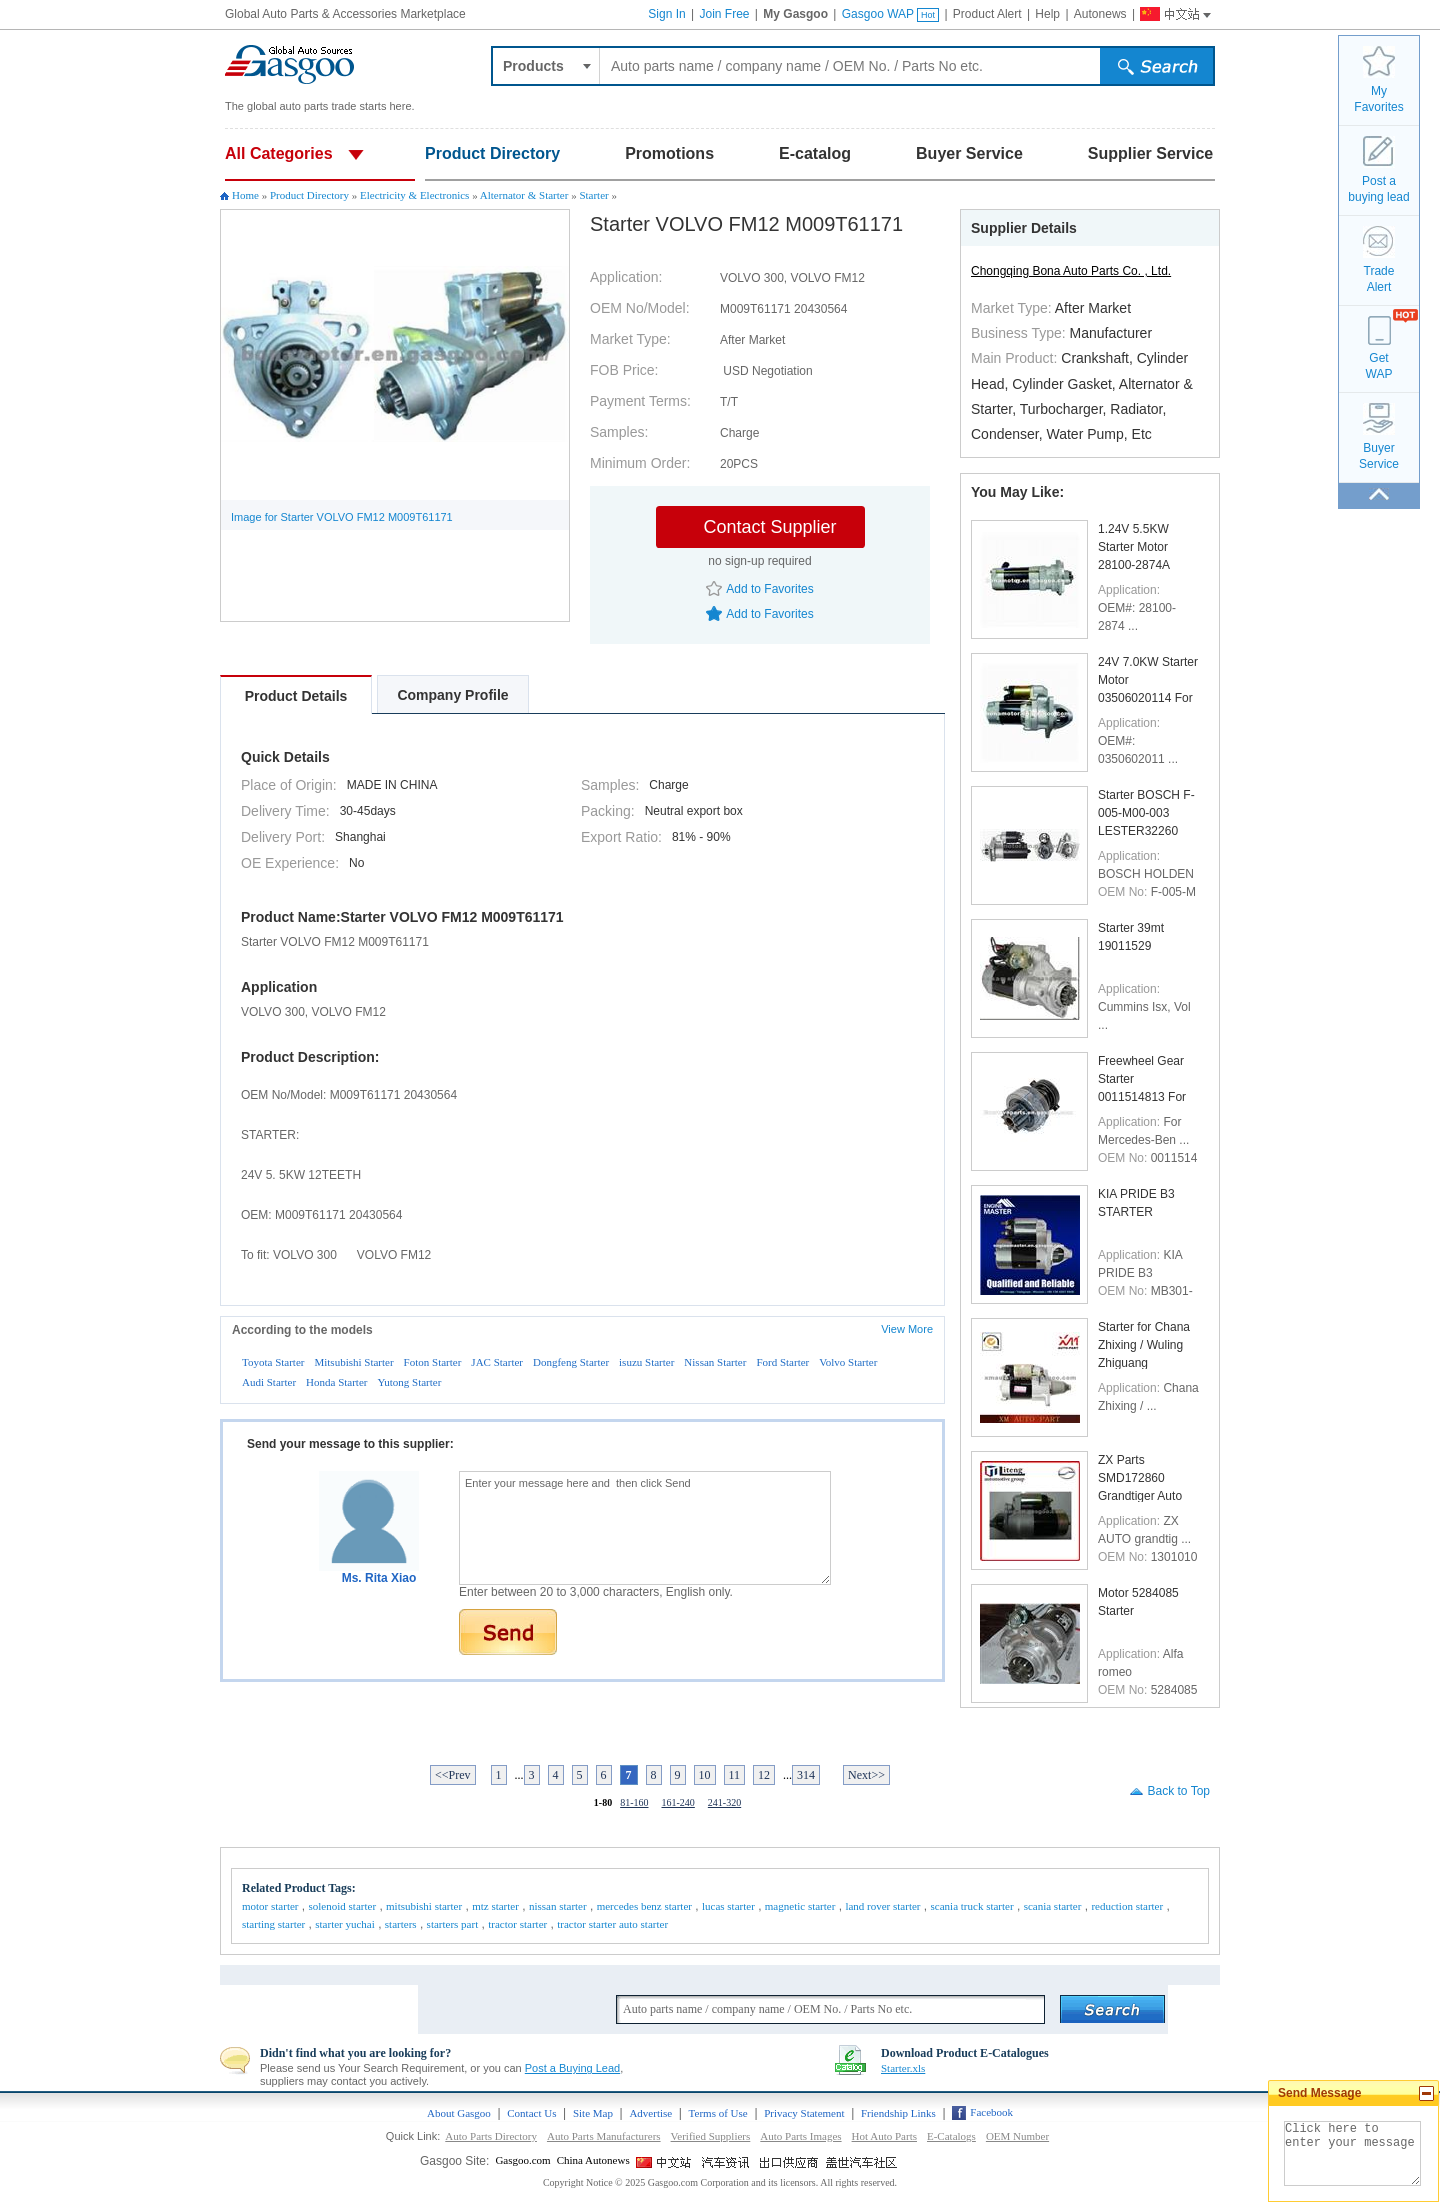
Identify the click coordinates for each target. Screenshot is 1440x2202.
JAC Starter (497, 1362)
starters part (453, 1924)
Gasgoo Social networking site (862, 2162)
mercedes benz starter (644, 1906)
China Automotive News (728, 2162)
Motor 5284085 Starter (1138, 1602)
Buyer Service (969, 153)
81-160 (634, 1802)
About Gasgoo (459, 2113)
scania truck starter (972, 1906)
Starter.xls (903, 2068)
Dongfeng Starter (571, 1362)
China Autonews (593, 2160)
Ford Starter (782, 1362)
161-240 (678, 1802)
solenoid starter (343, 1906)
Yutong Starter (409, 1382)
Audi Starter (269, 1382)
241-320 (724, 1802)
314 (806, 1775)
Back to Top (1179, 1791)
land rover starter (882, 1906)
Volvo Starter (848, 1362)
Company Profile (452, 695)
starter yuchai (345, 1924)
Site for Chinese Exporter (790, 2162)
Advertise (650, 2113)
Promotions (669, 153)
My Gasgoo (795, 14)
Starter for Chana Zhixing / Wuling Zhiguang (1144, 1344)
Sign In (666, 14)
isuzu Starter (646, 1362)
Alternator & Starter (524, 195)
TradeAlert (1379, 279)
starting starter (273, 1924)
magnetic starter (800, 1906)
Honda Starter (336, 1382)
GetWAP (1379, 366)
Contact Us (531, 2113)
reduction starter (1127, 1906)
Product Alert (987, 14)
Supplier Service (1150, 153)
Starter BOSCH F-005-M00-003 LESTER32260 (1146, 812)
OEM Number (1017, 2136)
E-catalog (815, 153)
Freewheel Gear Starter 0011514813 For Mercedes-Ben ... (1143, 1078)
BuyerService (1379, 456)
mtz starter (495, 1906)
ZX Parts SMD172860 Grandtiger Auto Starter (1140, 1477)
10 (705, 1775)
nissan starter (558, 1906)
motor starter (270, 1906)
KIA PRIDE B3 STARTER (1136, 1203)
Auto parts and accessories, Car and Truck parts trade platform (290, 65)
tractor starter (517, 1924)
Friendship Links (898, 2113)
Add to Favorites (769, 589)
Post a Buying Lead (572, 2068)
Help (1047, 14)
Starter (593, 195)
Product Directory (492, 153)
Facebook (991, 2112)
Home (245, 195)
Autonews (1100, 14)
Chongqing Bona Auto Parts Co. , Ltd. (1071, 271)
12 (764, 1775)
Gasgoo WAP (890, 14)
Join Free (724, 14)
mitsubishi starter (424, 1906)
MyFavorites (1378, 99)
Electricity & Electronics (414, 195)
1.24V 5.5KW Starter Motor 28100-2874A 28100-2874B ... (1140, 546)
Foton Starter (433, 1362)
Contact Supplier (769, 527)
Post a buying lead (1378, 189)
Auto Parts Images (800, 2136)
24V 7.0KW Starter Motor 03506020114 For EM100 (1148, 679)
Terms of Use (718, 2113)
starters (401, 1924)
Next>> (866, 1775)
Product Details (296, 696)
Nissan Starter (715, 1362)
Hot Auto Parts (884, 2136)
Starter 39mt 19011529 (1131, 937)
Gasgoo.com (522, 2160)
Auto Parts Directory (491, 2136)
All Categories (279, 153)
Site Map (593, 2113)
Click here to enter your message (1352, 2153)
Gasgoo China (1167, 12)
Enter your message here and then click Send (645, 1528)
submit (1160, 69)
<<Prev (453, 1775)
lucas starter (728, 1906)
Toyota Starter (273, 1362)
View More (907, 1329)
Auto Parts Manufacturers (604, 2136)
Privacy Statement (804, 2113)
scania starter (1053, 1906)
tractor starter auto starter (612, 1924)
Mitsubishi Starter (353, 1362)
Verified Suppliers (711, 2136)
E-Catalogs (951, 2136)
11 (735, 1775)
